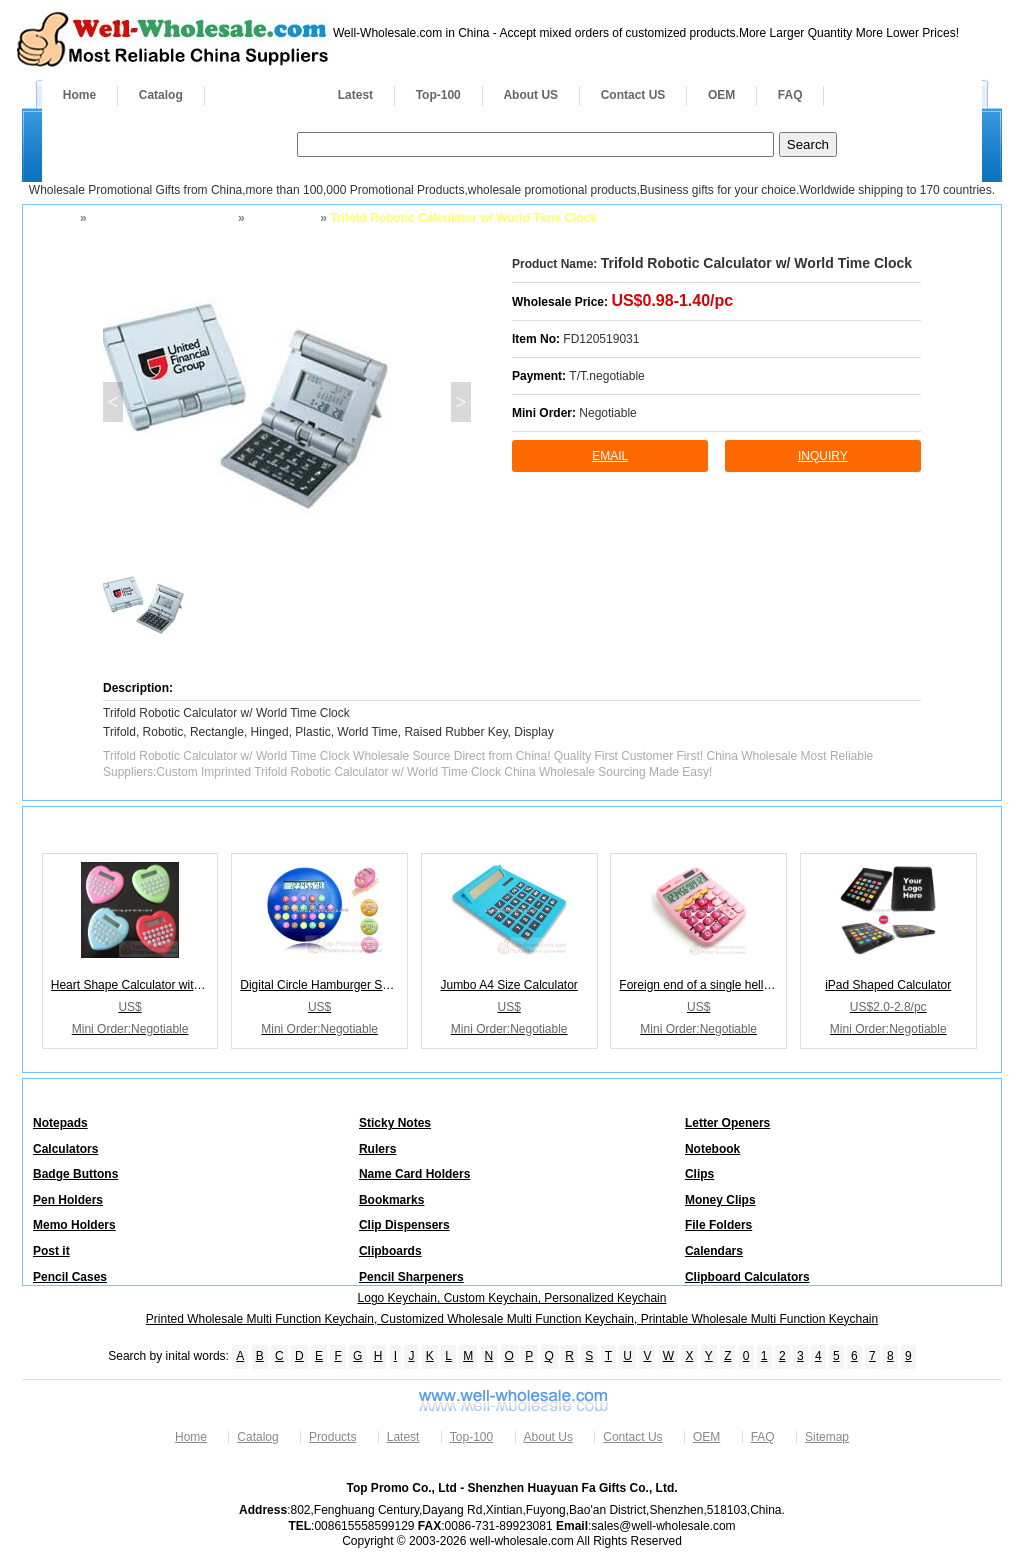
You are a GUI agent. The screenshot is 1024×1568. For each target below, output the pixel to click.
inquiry (823, 456)
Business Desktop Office (160, 218)
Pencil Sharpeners (411, 1277)
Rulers (377, 1149)
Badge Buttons (75, 1174)
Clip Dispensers (404, 1225)
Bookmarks (391, 1200)
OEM (721, 95)
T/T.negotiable (606, 376)
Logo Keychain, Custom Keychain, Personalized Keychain (512, 1298)
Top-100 (438, 95)
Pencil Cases (70, 1277)
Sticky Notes (395, 1123)
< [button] (112, 402)
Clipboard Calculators (747, 1277)
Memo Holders (74, 1225)
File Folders (718, 1225)
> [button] (460, 402)
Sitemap (827, 1437)
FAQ (790, 95)
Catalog (161, 95)
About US (530, 95)
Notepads (60, 1123)
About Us (548, 1437)
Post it (51, 1251)
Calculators (280, 218)
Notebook (712, 1149)
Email (610, 456)
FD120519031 (601, 339)
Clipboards (390, 1251)
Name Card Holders (414, 1174)
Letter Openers (727, 1123)
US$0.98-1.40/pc (672, 300)
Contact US (633, 95)
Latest (355, 95)
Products (261, 95)
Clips (699, 1174)
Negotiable (607, 413)
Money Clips (720, 1200)
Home (79, 95)
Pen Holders (68, 1200)
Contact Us (632, 1437)
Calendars (714, 1251)
